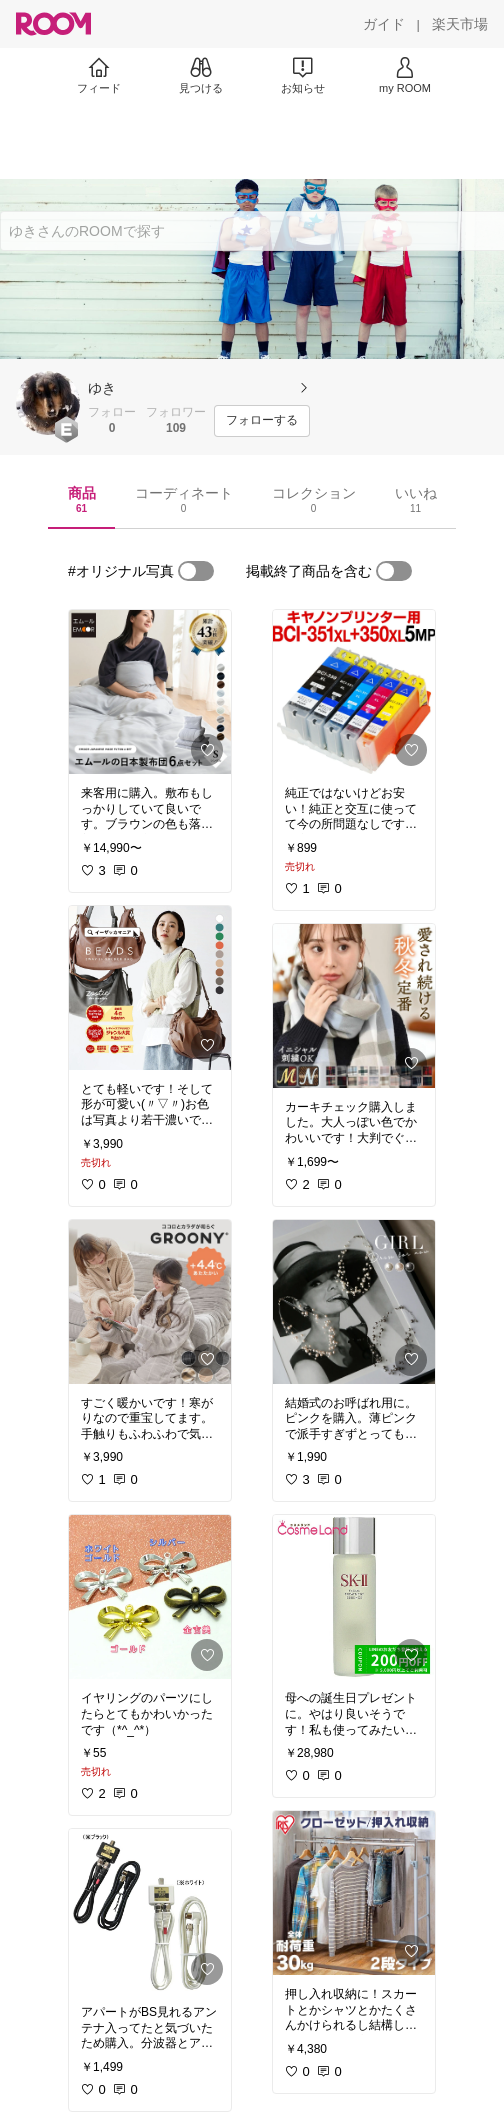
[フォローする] (262, 421)
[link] (150, 692)
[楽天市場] (460, 24)
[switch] (196, 571)
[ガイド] (384, 24)
